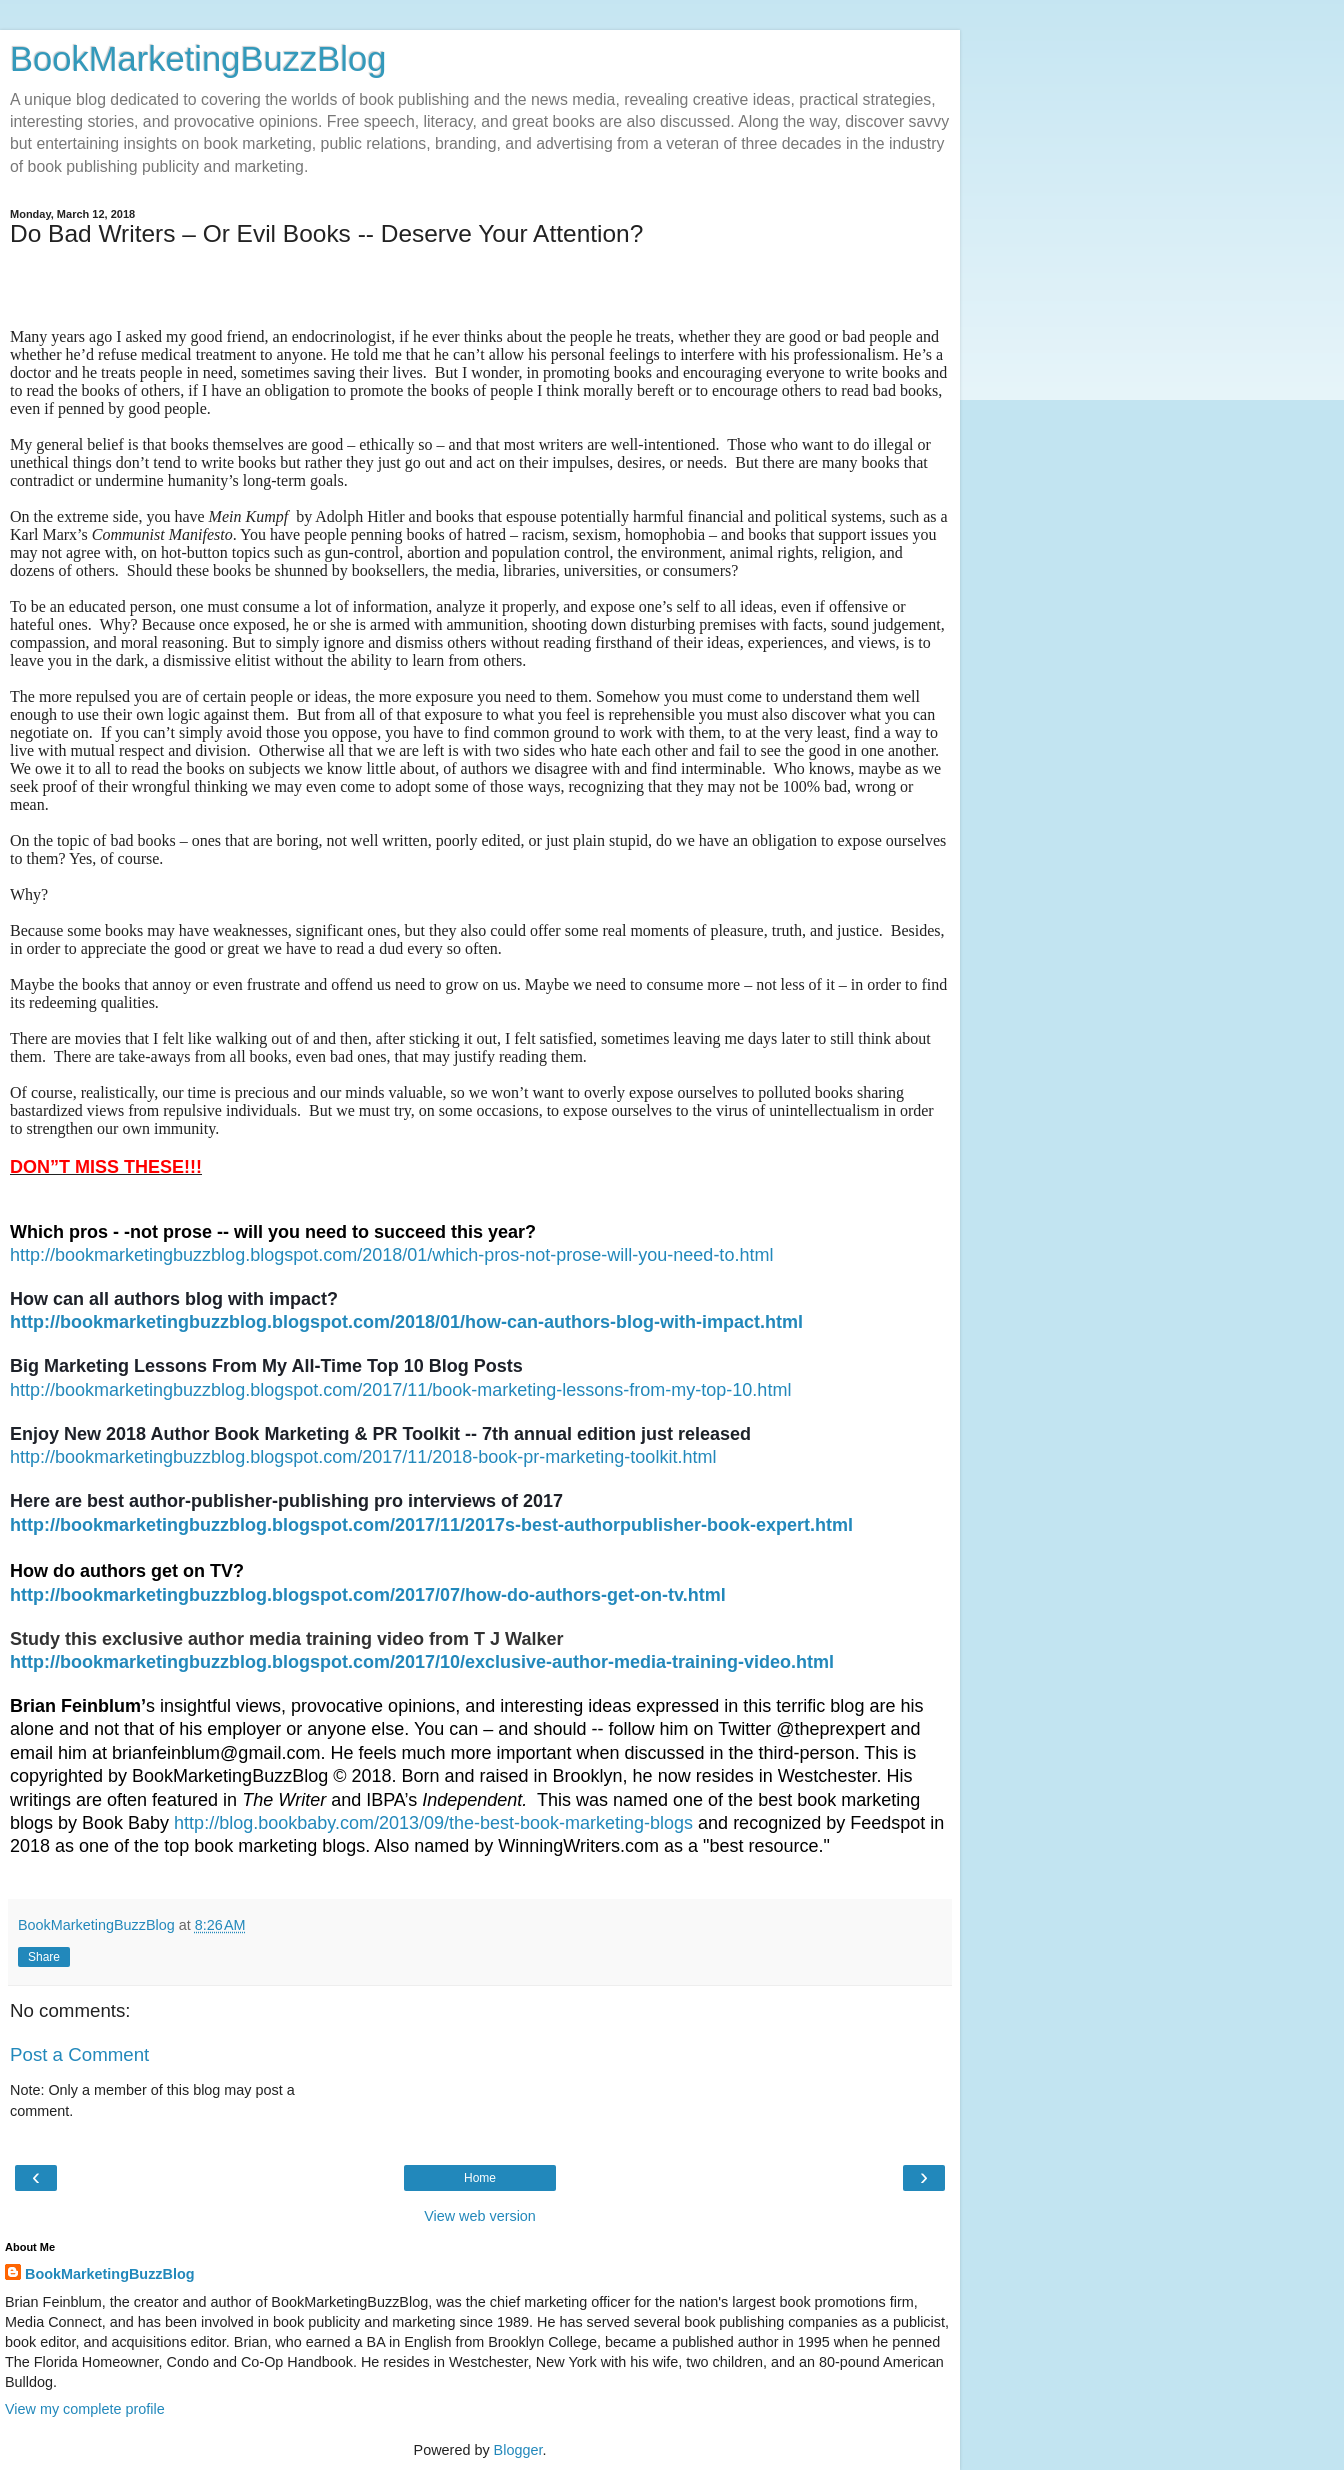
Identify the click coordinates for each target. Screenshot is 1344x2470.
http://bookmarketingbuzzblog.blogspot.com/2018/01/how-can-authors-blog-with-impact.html (406, 1322)
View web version (480, 2216)
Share (44, 1957)
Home (480, 2178)
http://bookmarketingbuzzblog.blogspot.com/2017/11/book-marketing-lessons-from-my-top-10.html (400, 1390)
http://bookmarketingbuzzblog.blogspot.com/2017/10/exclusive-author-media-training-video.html (422, 1662)
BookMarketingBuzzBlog (198, 59)
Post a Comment (79, 2054)
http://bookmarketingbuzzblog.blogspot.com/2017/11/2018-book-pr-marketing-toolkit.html (363, 1457)
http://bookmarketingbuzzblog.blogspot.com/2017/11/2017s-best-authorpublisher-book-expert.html (431, 1525)
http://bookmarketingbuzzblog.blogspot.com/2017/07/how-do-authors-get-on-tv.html (368, 1595)
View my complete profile (85, 2409)
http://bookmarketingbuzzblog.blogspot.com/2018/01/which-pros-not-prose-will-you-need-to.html (391, 1255)
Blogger (518, 2450)
